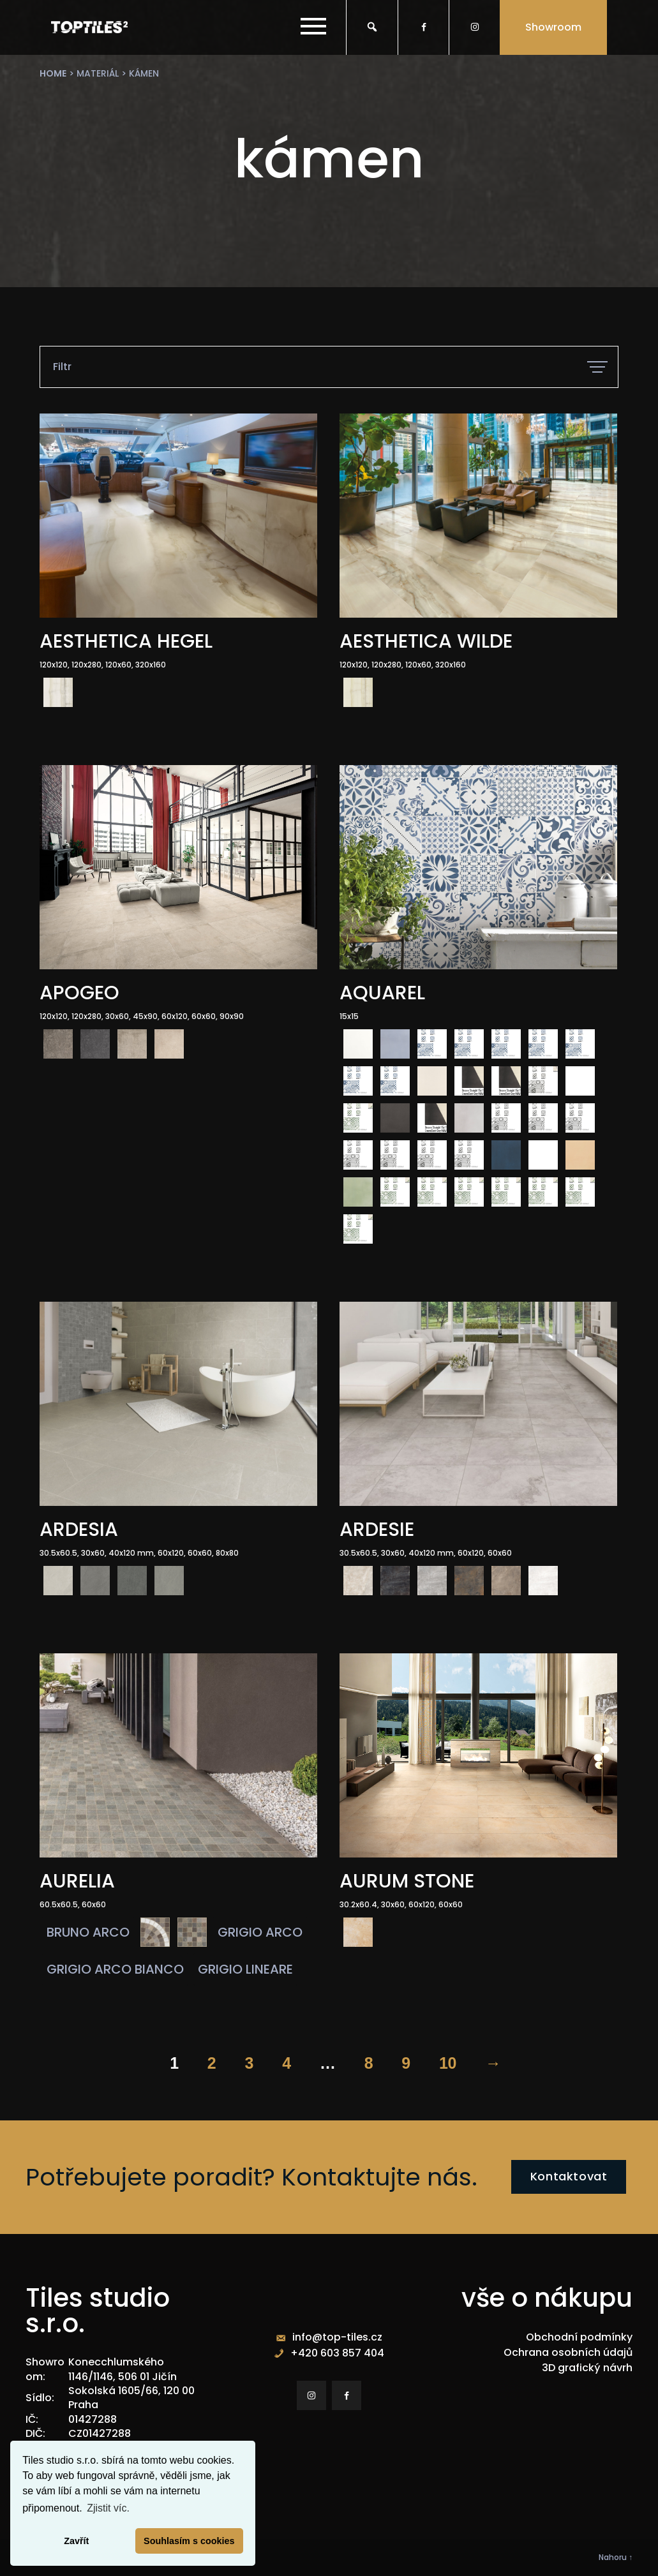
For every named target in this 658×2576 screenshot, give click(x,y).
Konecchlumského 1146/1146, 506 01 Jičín (122, 2369)
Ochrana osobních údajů (568, 2352)
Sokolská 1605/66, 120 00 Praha (131, 2397)
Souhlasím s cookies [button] (189, 2541)
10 (447, 2063)
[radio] (58, 692)
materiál (98, 73)
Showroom (553, 27)
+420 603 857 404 (337, 2353)
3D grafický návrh (587, 2367)
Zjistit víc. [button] (108, 2508)
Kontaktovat (569, 2176)
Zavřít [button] (76, 2541)
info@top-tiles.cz (337, 2337)
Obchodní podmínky (579, 2337)
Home (53, 73)
